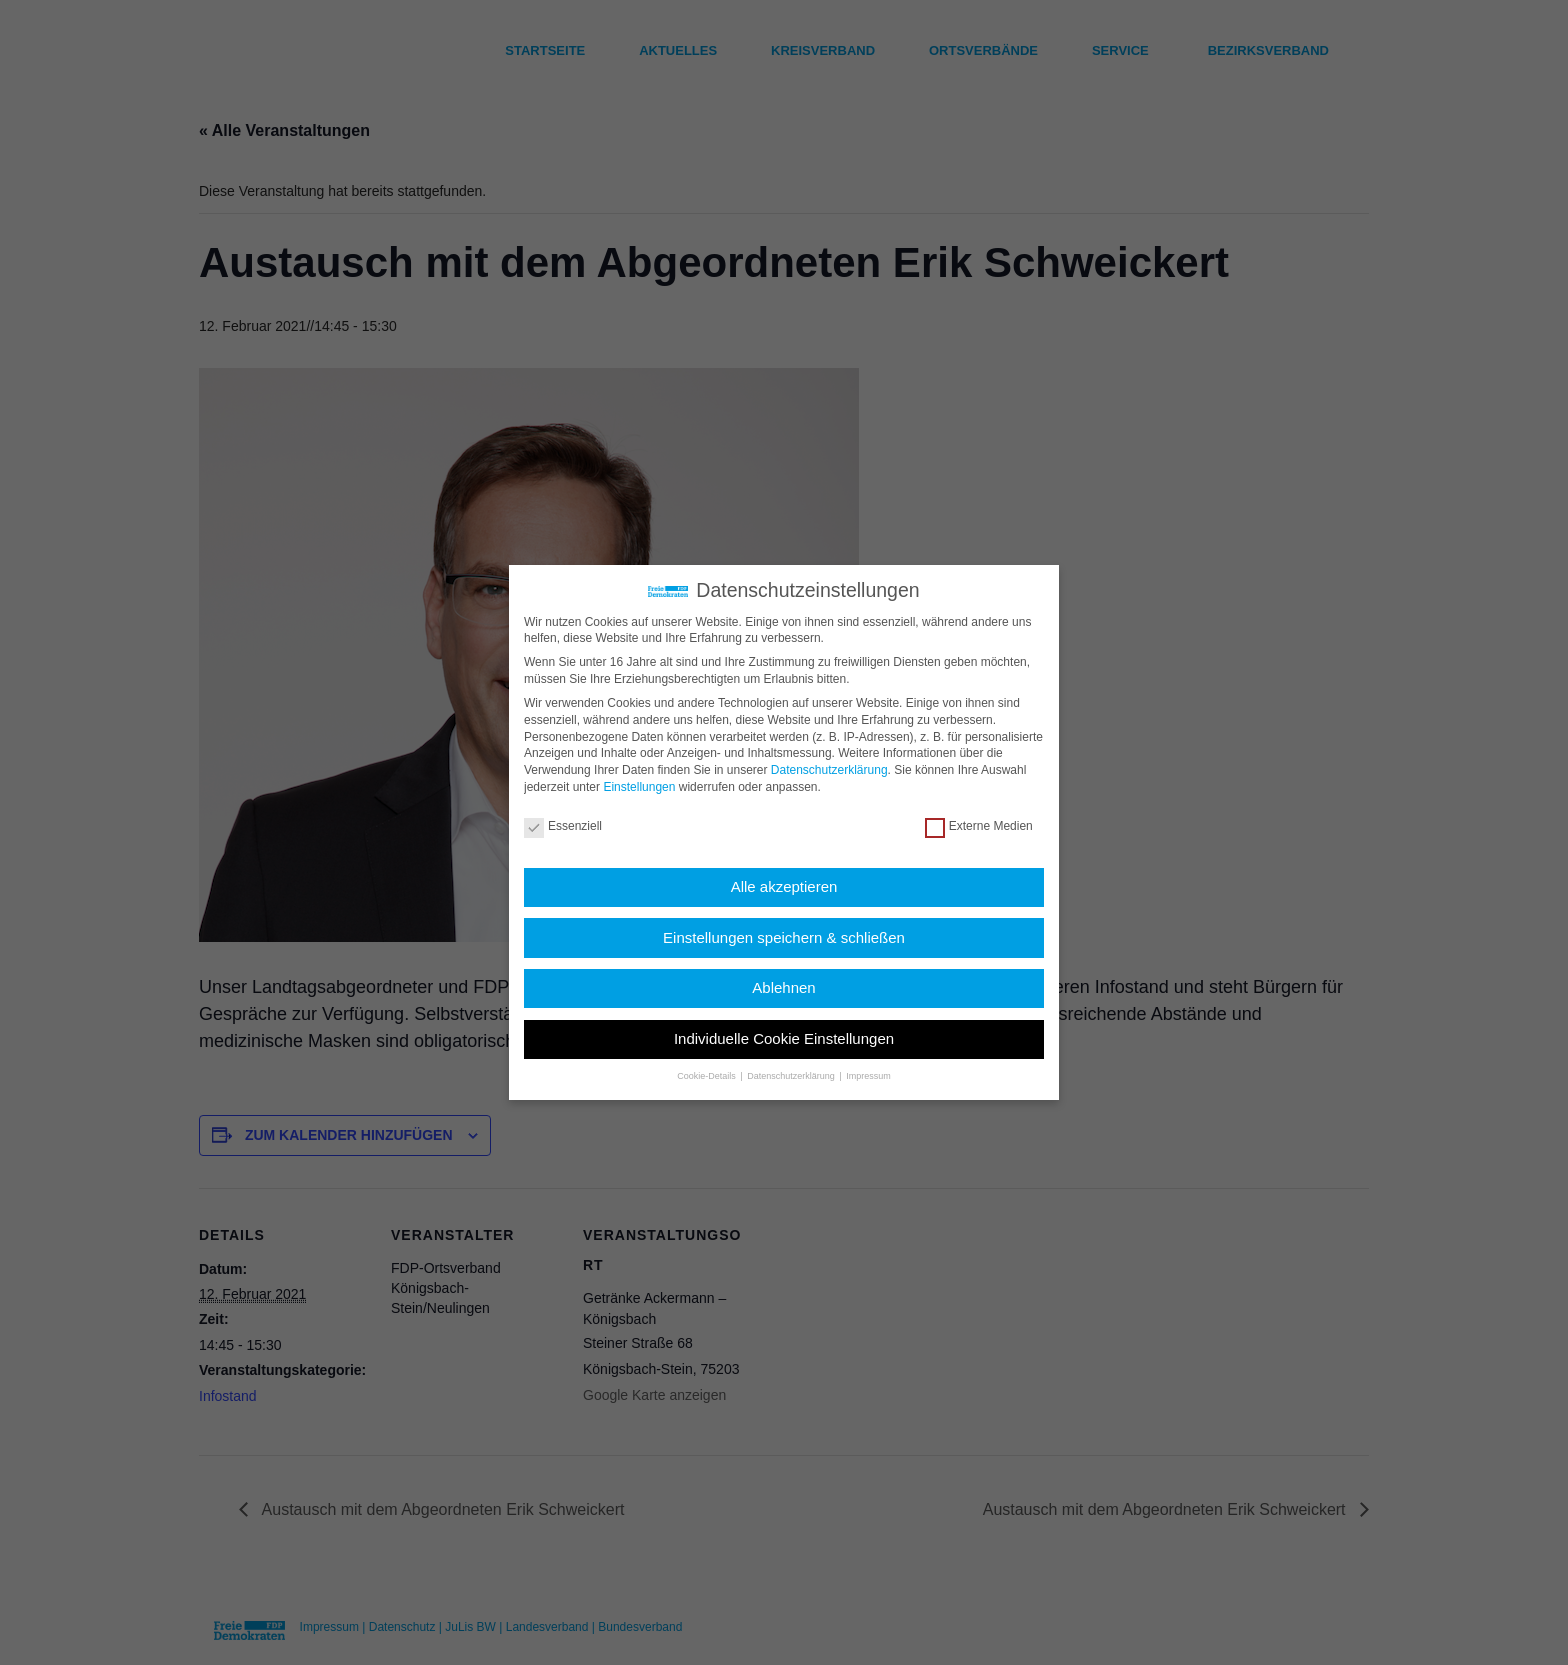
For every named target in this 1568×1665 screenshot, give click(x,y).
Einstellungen (639, 787)
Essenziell (563, 826)
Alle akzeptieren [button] (784, 886)
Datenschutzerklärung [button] (792, 1076)
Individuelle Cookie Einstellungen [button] (784, 1038)
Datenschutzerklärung (829, 770)
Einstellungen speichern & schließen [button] (784, 937)
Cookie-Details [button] (707, 1076)
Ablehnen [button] (783, 987)
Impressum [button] (868, 1076)
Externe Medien (979, 826)
